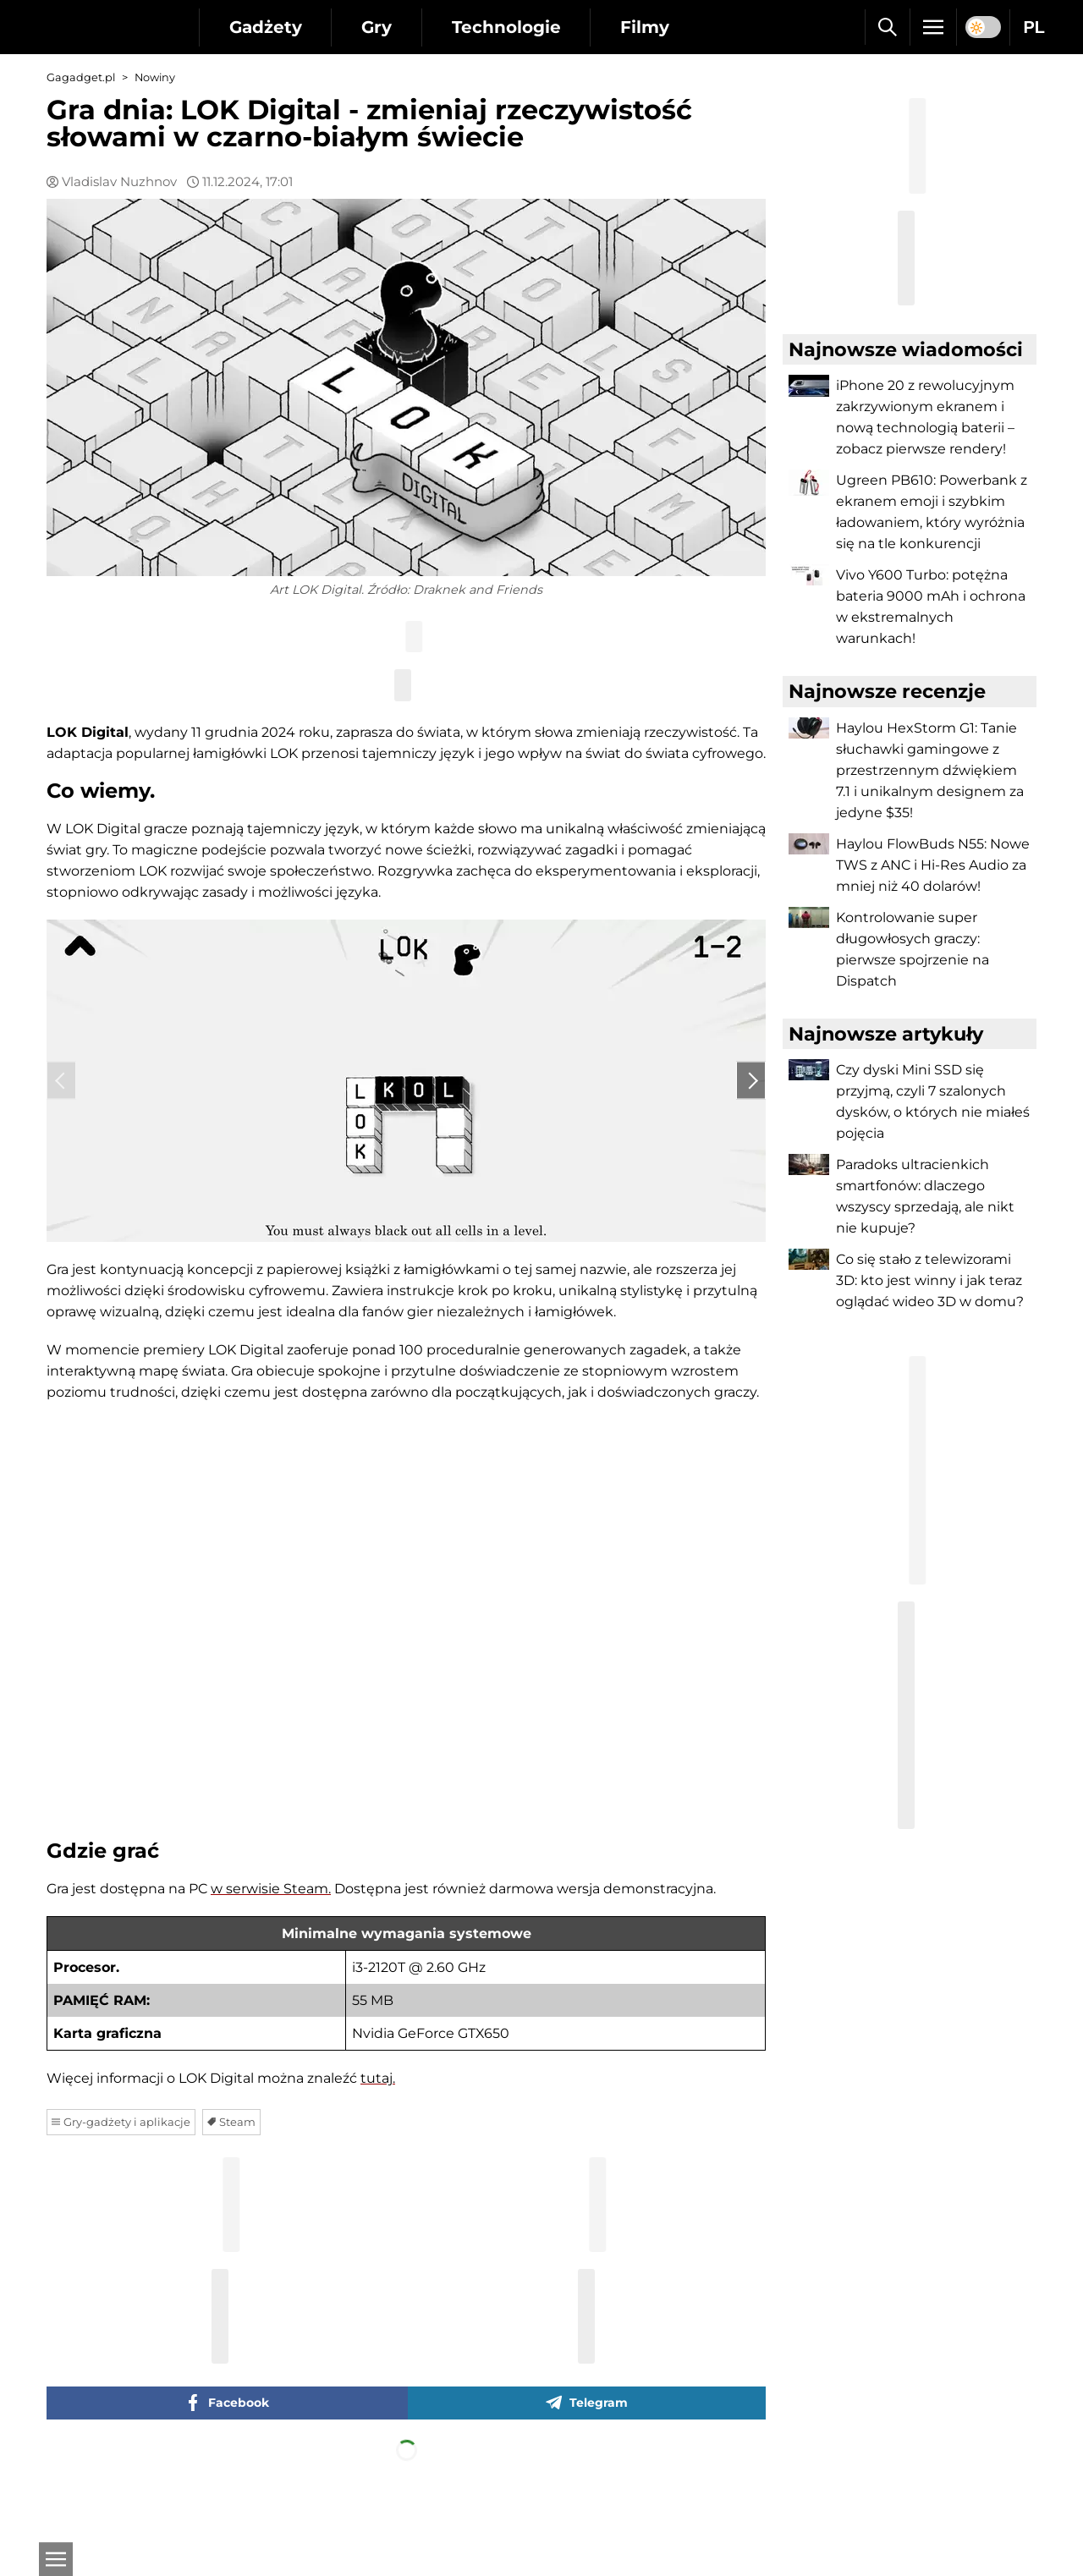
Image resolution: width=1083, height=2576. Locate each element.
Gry (377, 27)
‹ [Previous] (61, 1116)
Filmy (646, 27)
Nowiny (155, 77)
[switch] (983, 27)
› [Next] (751, 1116)
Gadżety (265, 27)
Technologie (507, 27)
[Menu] (933, 27)
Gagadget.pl (81, 77)
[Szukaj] (887, 27)
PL (1034, 27)
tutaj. (377, 2155)
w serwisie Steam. (271, 1966)
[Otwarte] (55, 2559)
